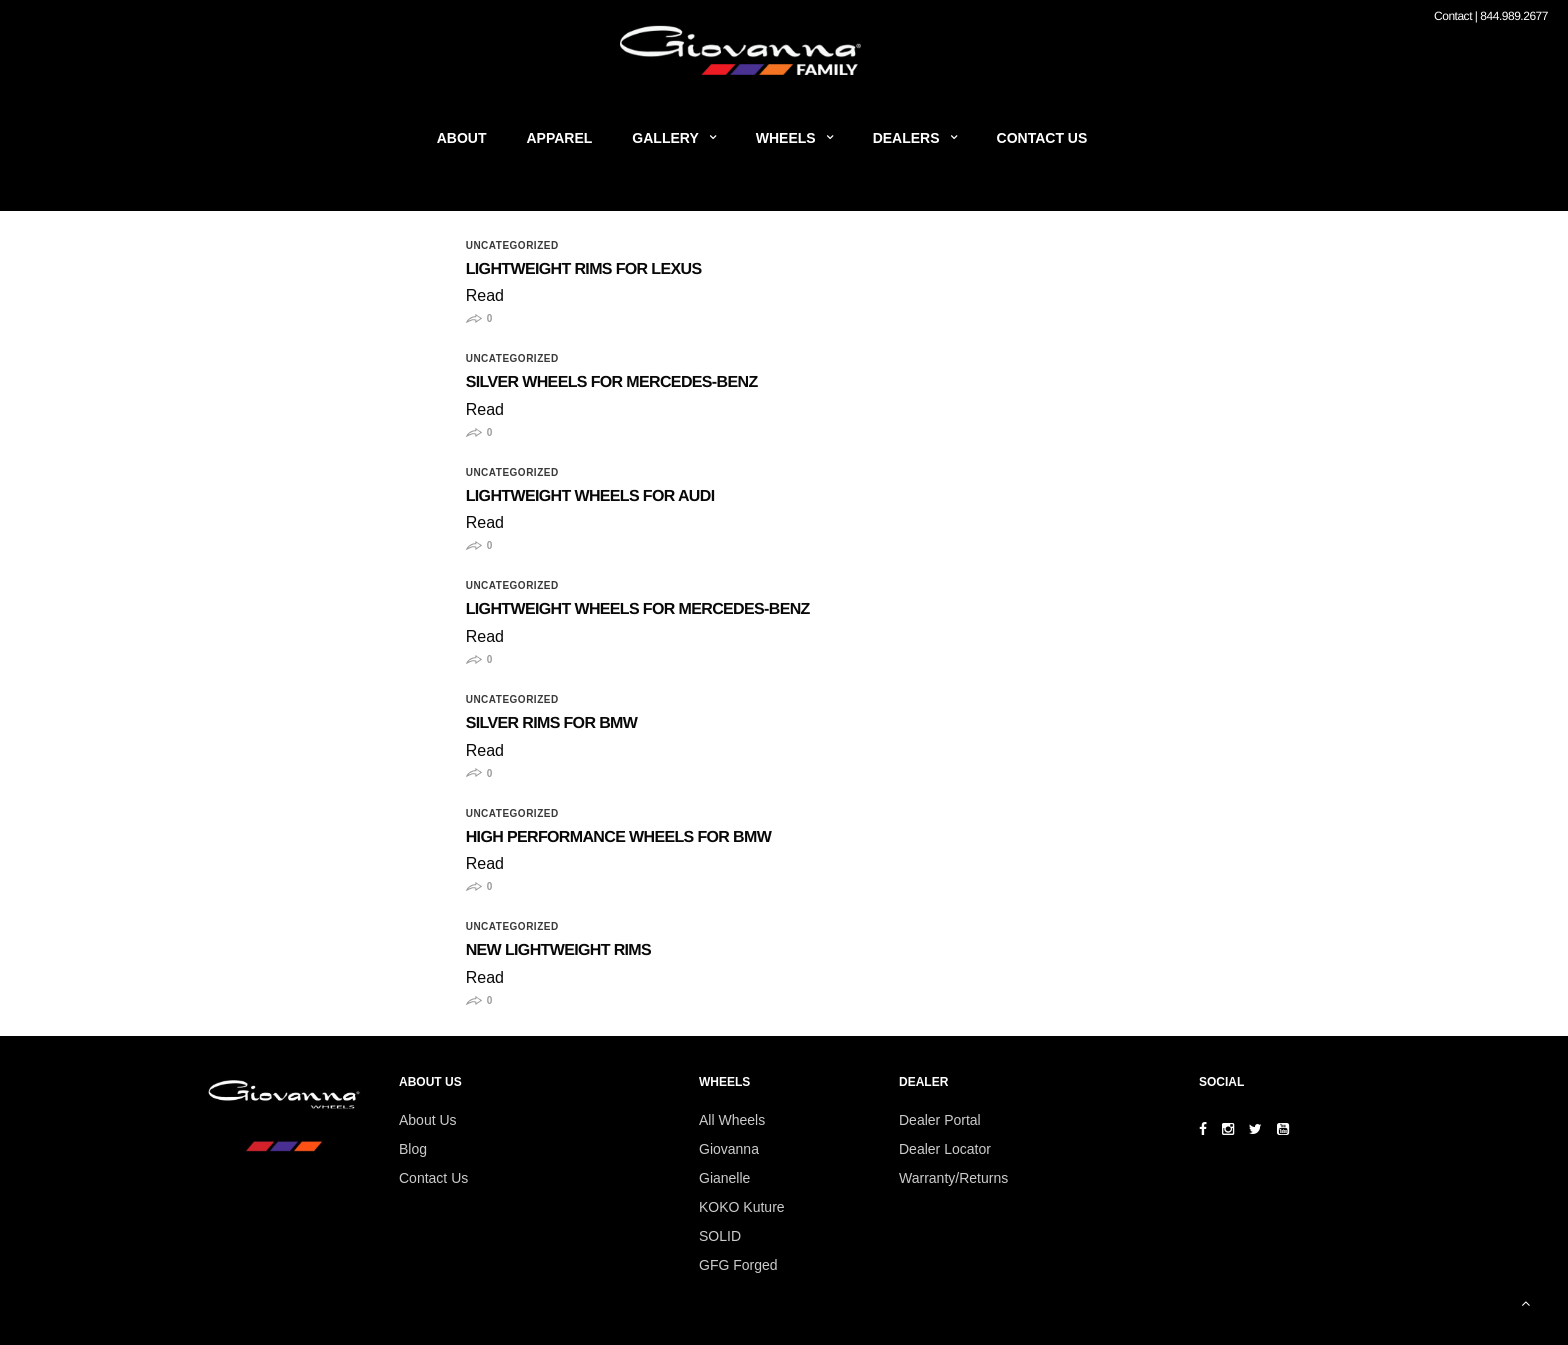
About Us (428, 1120)
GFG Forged (738, 1265)
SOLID (720, 1236)
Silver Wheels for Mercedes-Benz (612, 382)
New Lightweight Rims (558, 950)
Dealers (906, 138)
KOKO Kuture (742, 1207)
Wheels (786, 138)
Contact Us (1042, 138)
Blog (413, 1149)
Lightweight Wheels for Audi (590, 496)
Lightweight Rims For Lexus (584, 269)
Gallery (665, 138)
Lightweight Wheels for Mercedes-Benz (638, 609)
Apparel (560, 138)
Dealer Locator (945, 1149)
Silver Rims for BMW (552, 723)
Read (485, 295)
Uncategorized (512, 246)
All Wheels (732, 1120)
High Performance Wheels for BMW (618, 837)
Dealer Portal (940, 1120)
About (462, 138)
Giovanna (729, 1149)
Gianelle (724, 1178)
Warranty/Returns (953, 1178)
